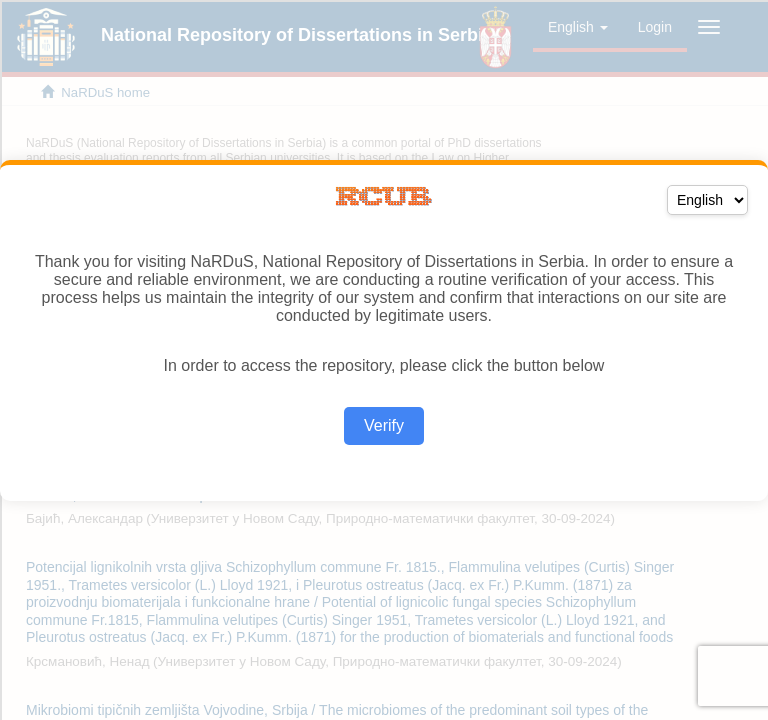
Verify (384, 425)
